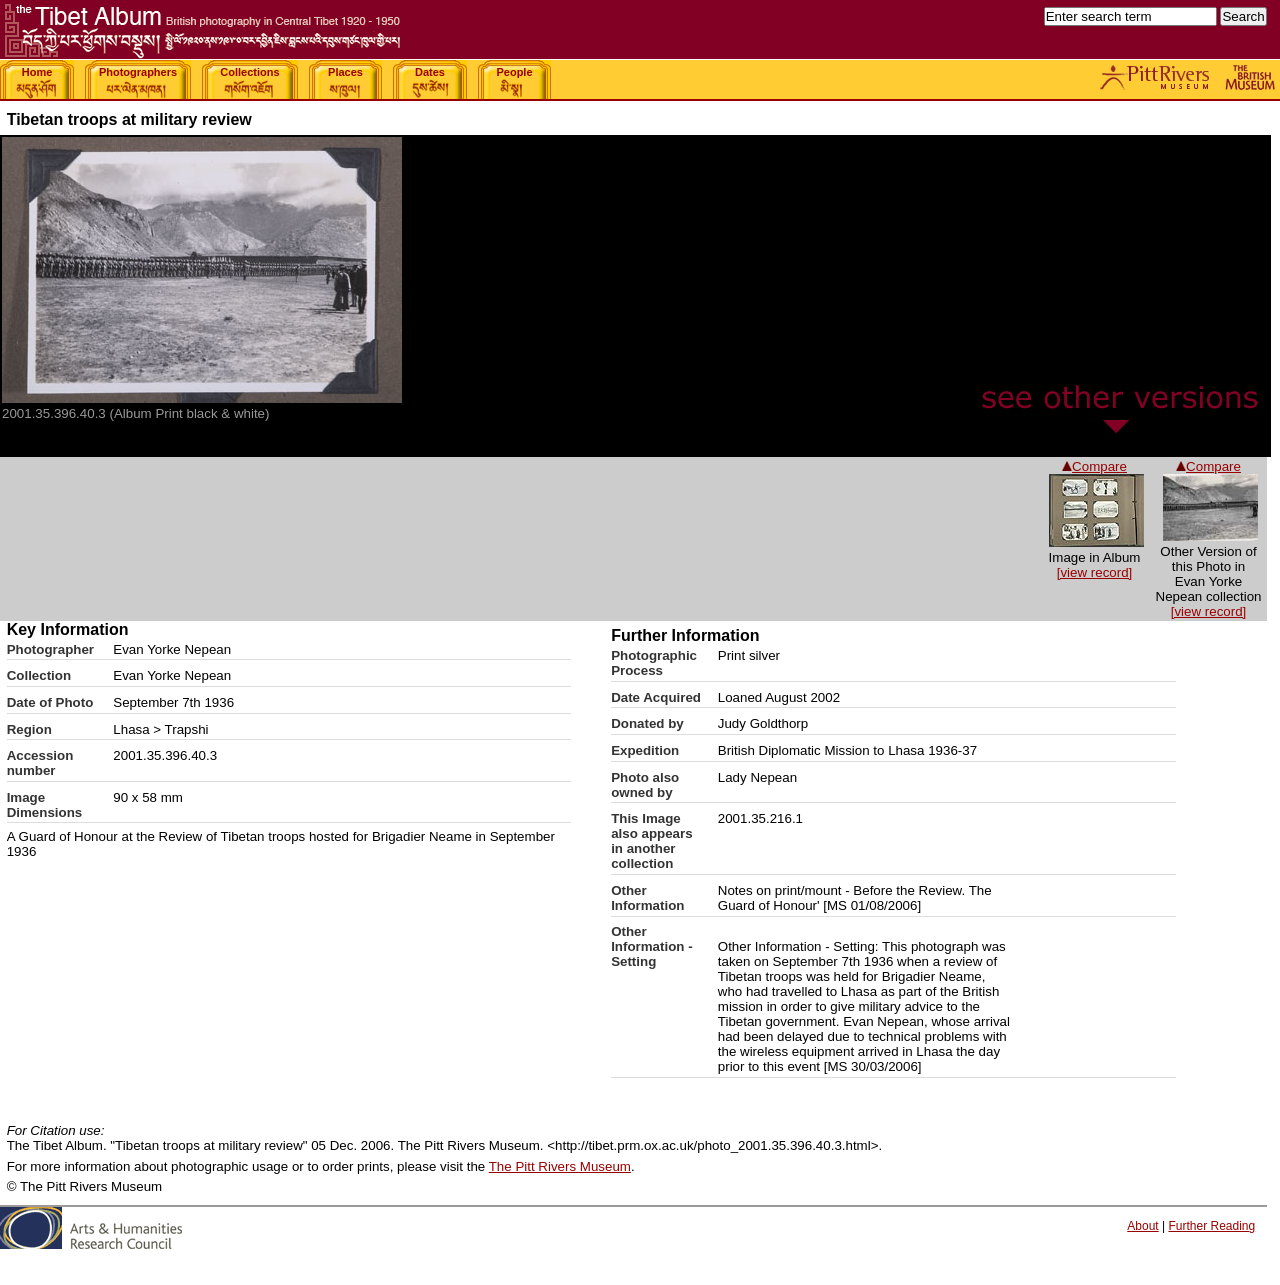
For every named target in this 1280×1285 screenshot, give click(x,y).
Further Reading (1211, 1226)
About (1142, 1226)
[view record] (1209, 611)
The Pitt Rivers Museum (560, 1166)
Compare (1208, 466)
